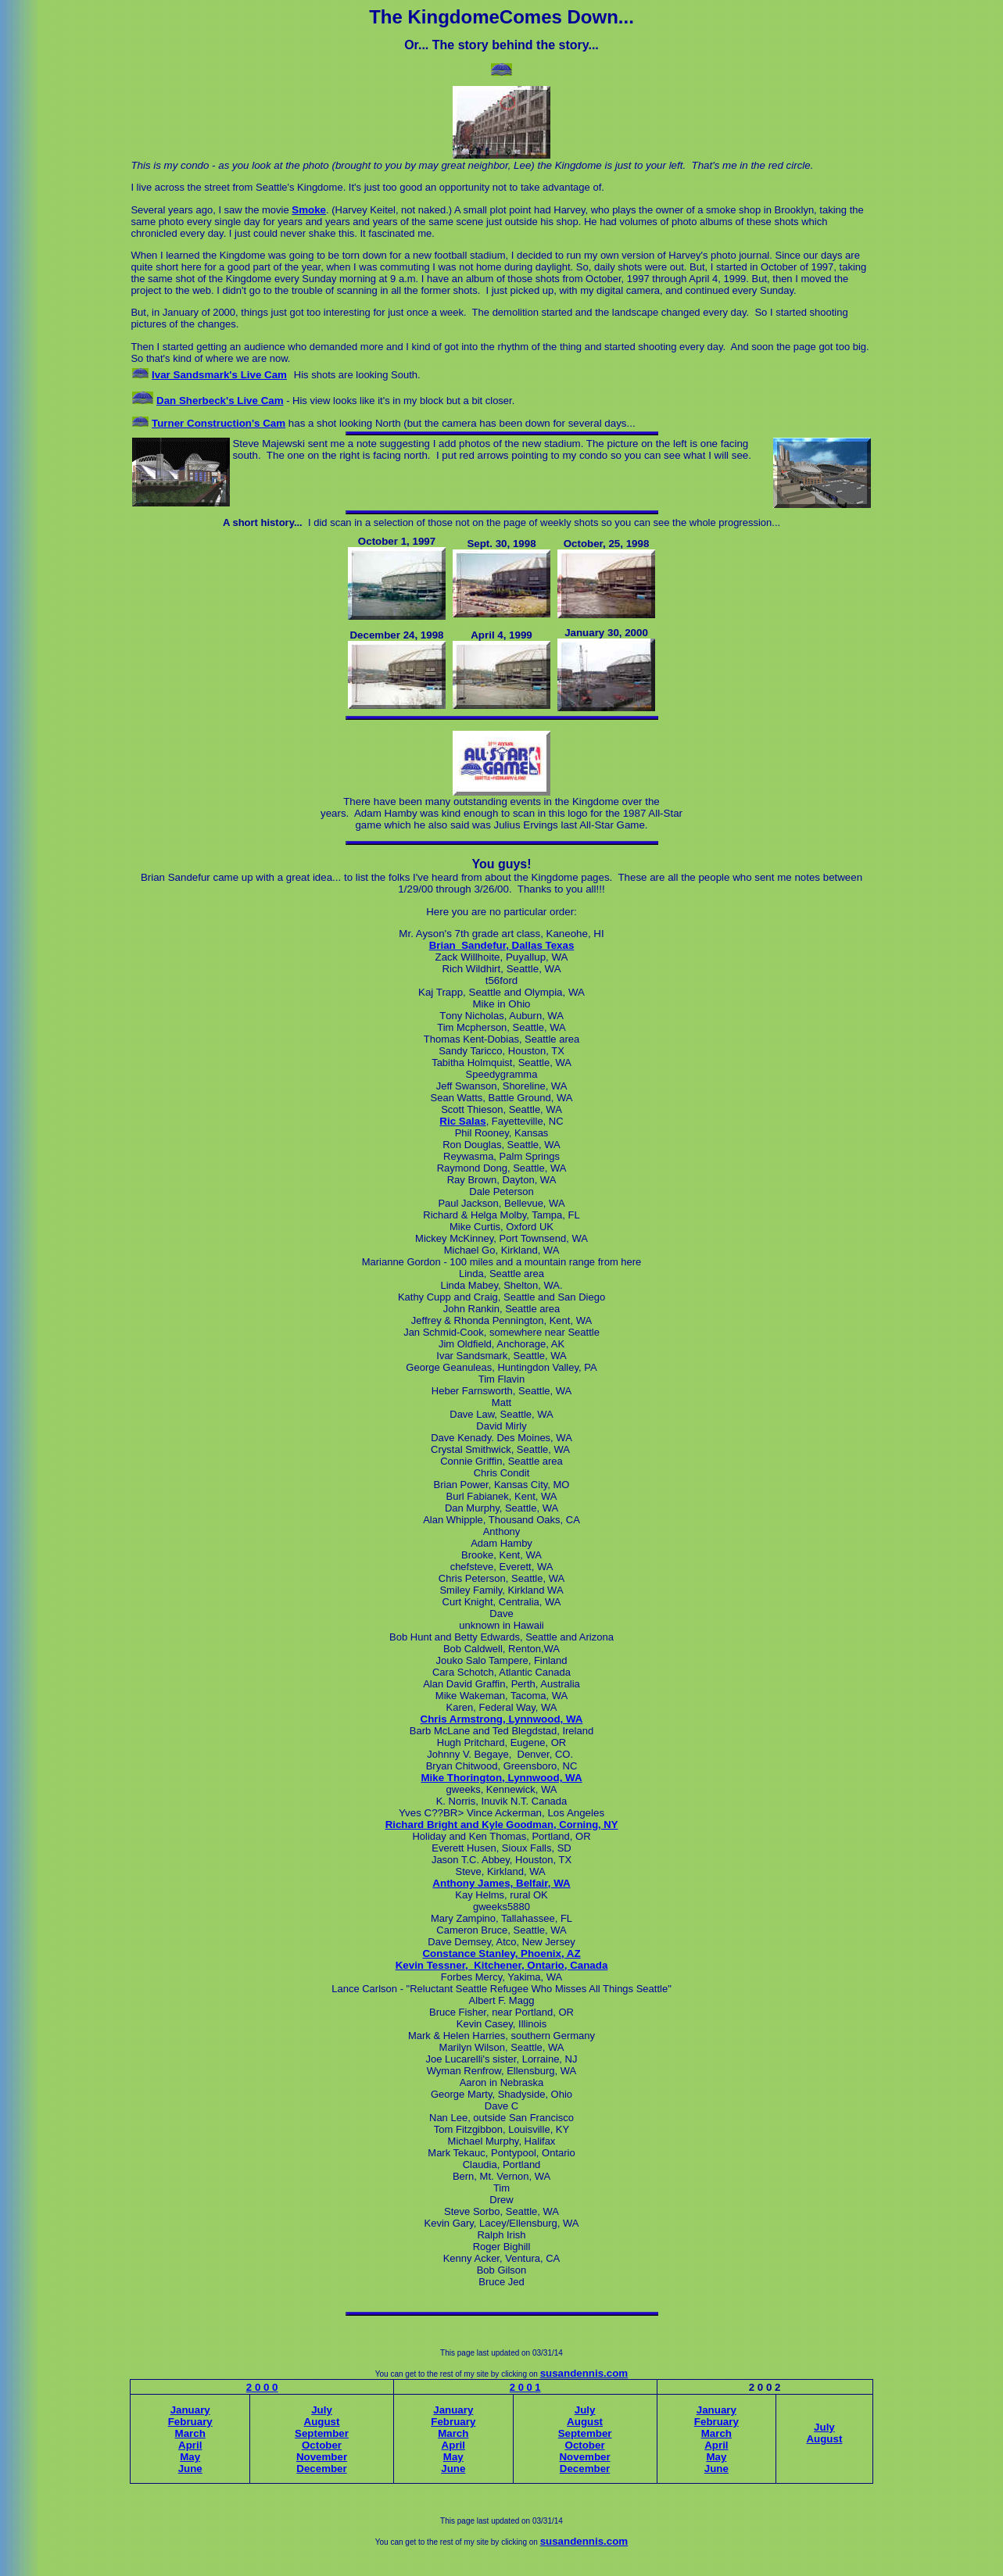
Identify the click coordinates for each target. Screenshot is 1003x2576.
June (190, 2468)
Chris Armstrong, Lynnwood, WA (502, 1719)
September (322, 2433)
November (321, 2457)
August (322, 2422)
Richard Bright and (433, 1824)
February (190, 2422)
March (190, 2433)
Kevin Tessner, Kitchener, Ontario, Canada (502, 1965)
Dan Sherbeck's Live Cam (219, 400)
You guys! (501, 864)
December (321, 2468)
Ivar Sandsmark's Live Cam (219, 375)
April (190, 2445)
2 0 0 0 (262, 2387)
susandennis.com (584, 2373)
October (322, 2445)
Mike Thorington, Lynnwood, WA (501, 1778)
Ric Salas (462, 1121)
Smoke (309, 210)
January (190, 2410)
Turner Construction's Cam (218, 423)
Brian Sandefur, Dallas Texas (502, 945)
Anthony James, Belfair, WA (501, 1883)
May (190, 2457)
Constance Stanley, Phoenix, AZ (501, 1953)
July (321, 2410)
